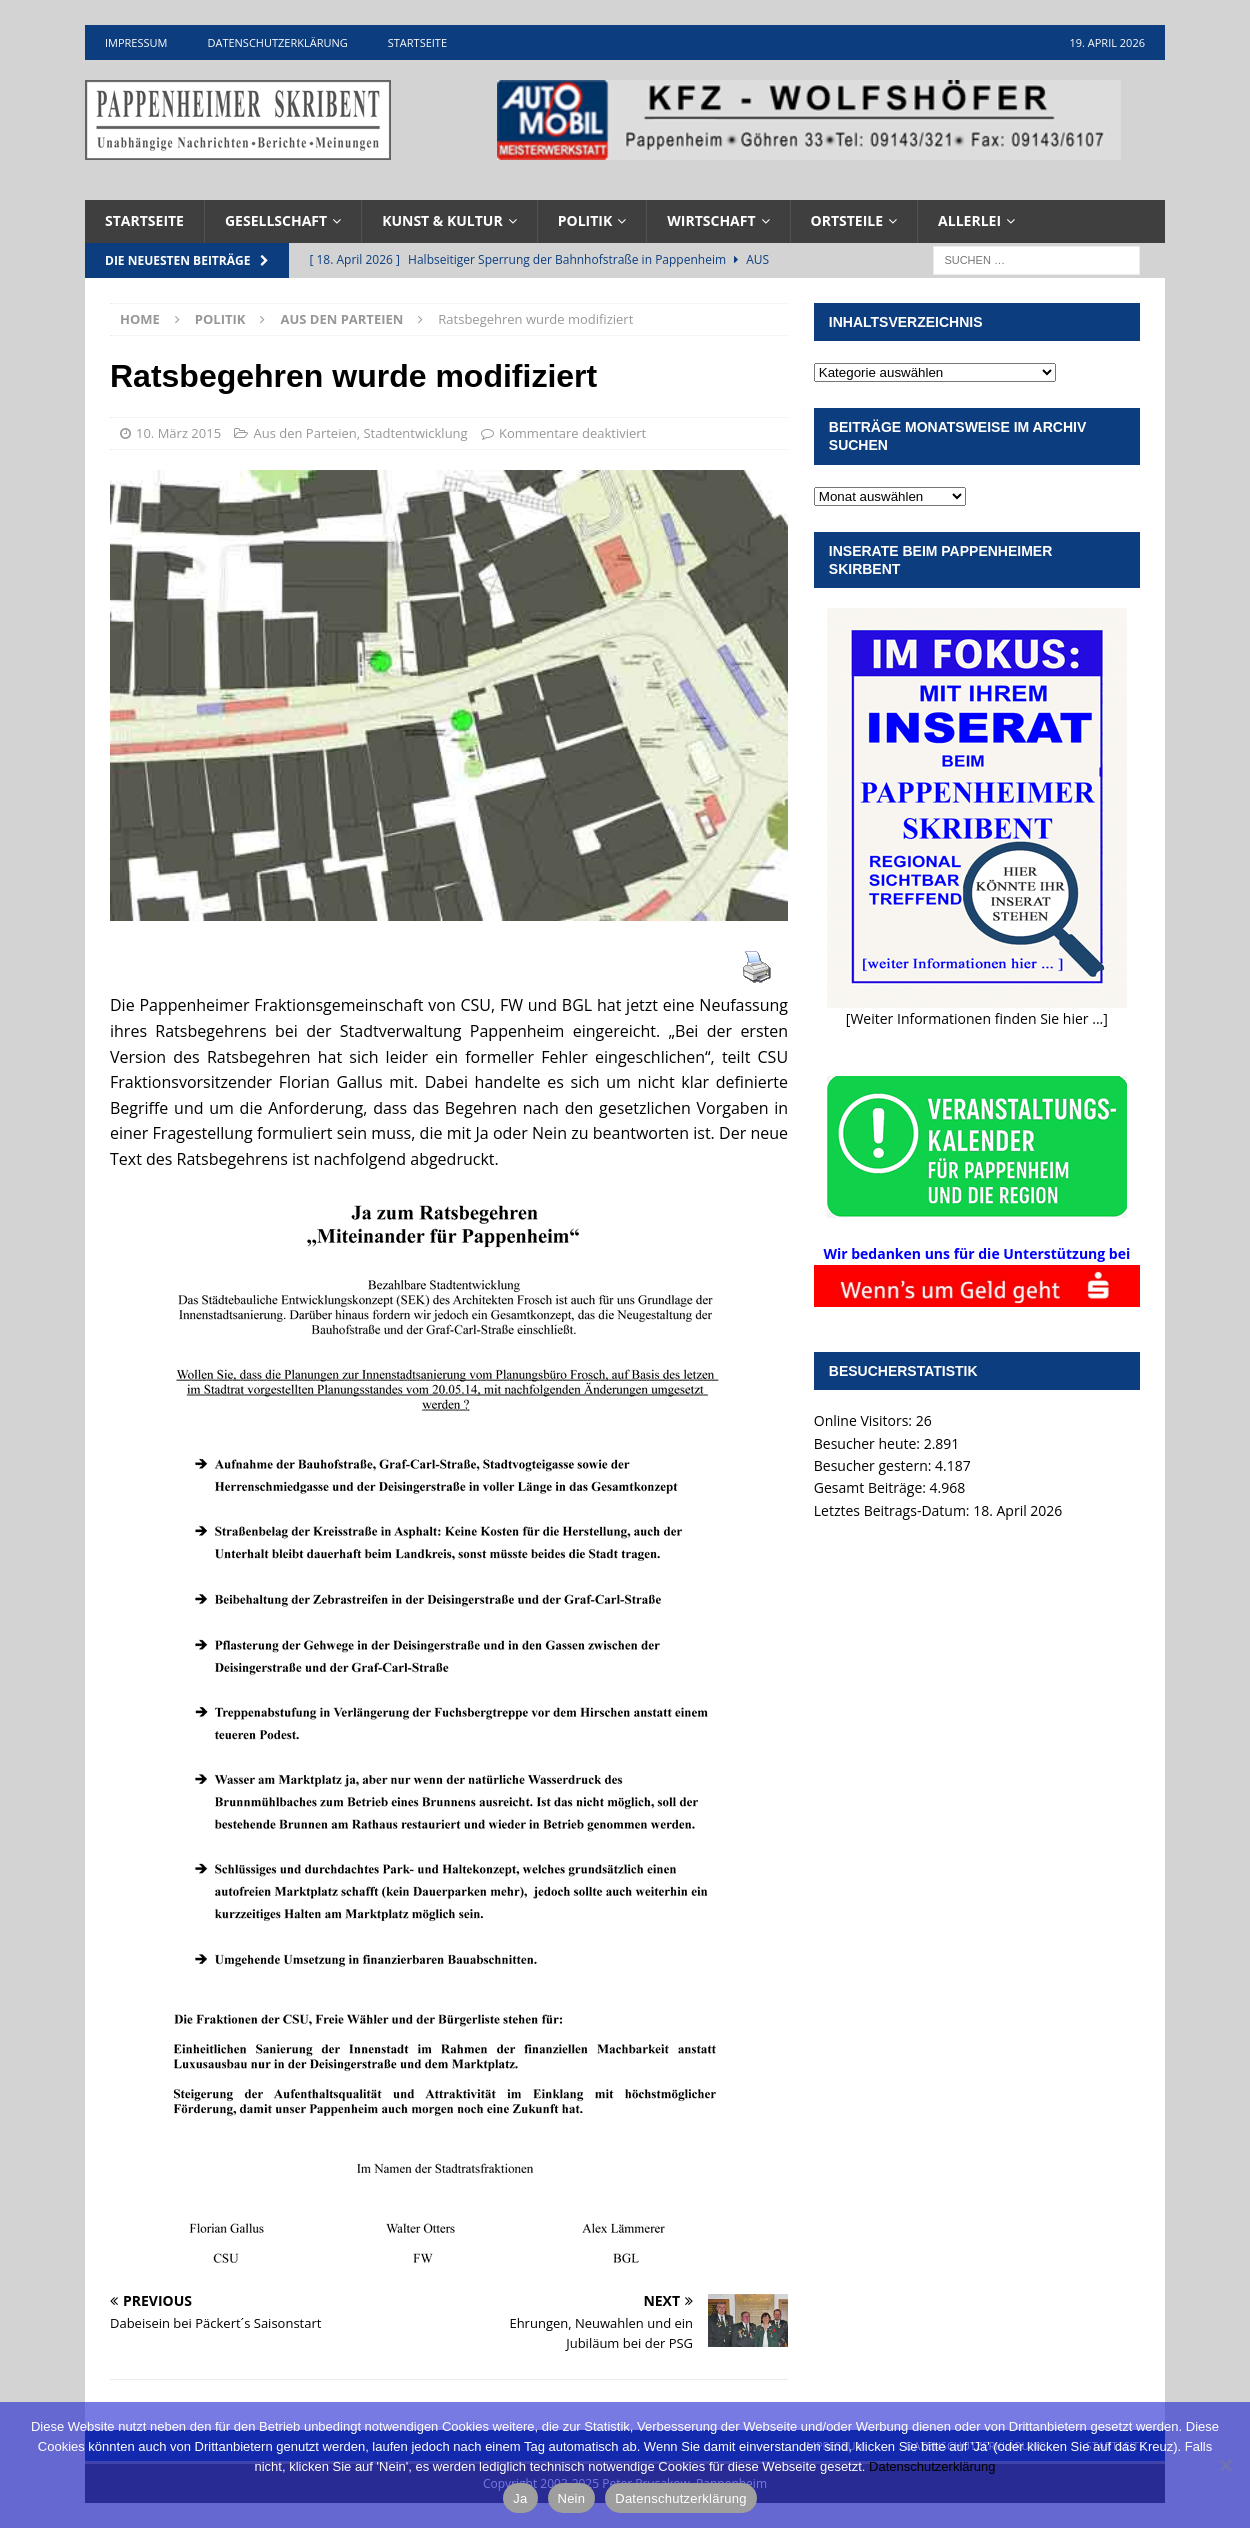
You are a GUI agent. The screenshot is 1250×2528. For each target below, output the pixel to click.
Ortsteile (847, 220)
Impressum (136, 42)
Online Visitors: (865, 1420)
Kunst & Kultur (442, 220)
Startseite (417, 42)
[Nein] (1225, 2465)
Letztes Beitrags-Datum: (893, 1510)
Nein (572, 2498)
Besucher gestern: (874, 1465)
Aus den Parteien (304, 433)
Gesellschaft (276, 220)
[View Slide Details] (809, 120)
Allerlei (969, 220)
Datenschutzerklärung (277, 42)
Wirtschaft (711, 220)
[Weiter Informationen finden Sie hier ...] (977, 1018)
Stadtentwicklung (415, 433)
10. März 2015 (178, 433)
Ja (520, 2498)
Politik (585, 220)
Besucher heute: (869, 1443)
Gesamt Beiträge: (872, 1487)
